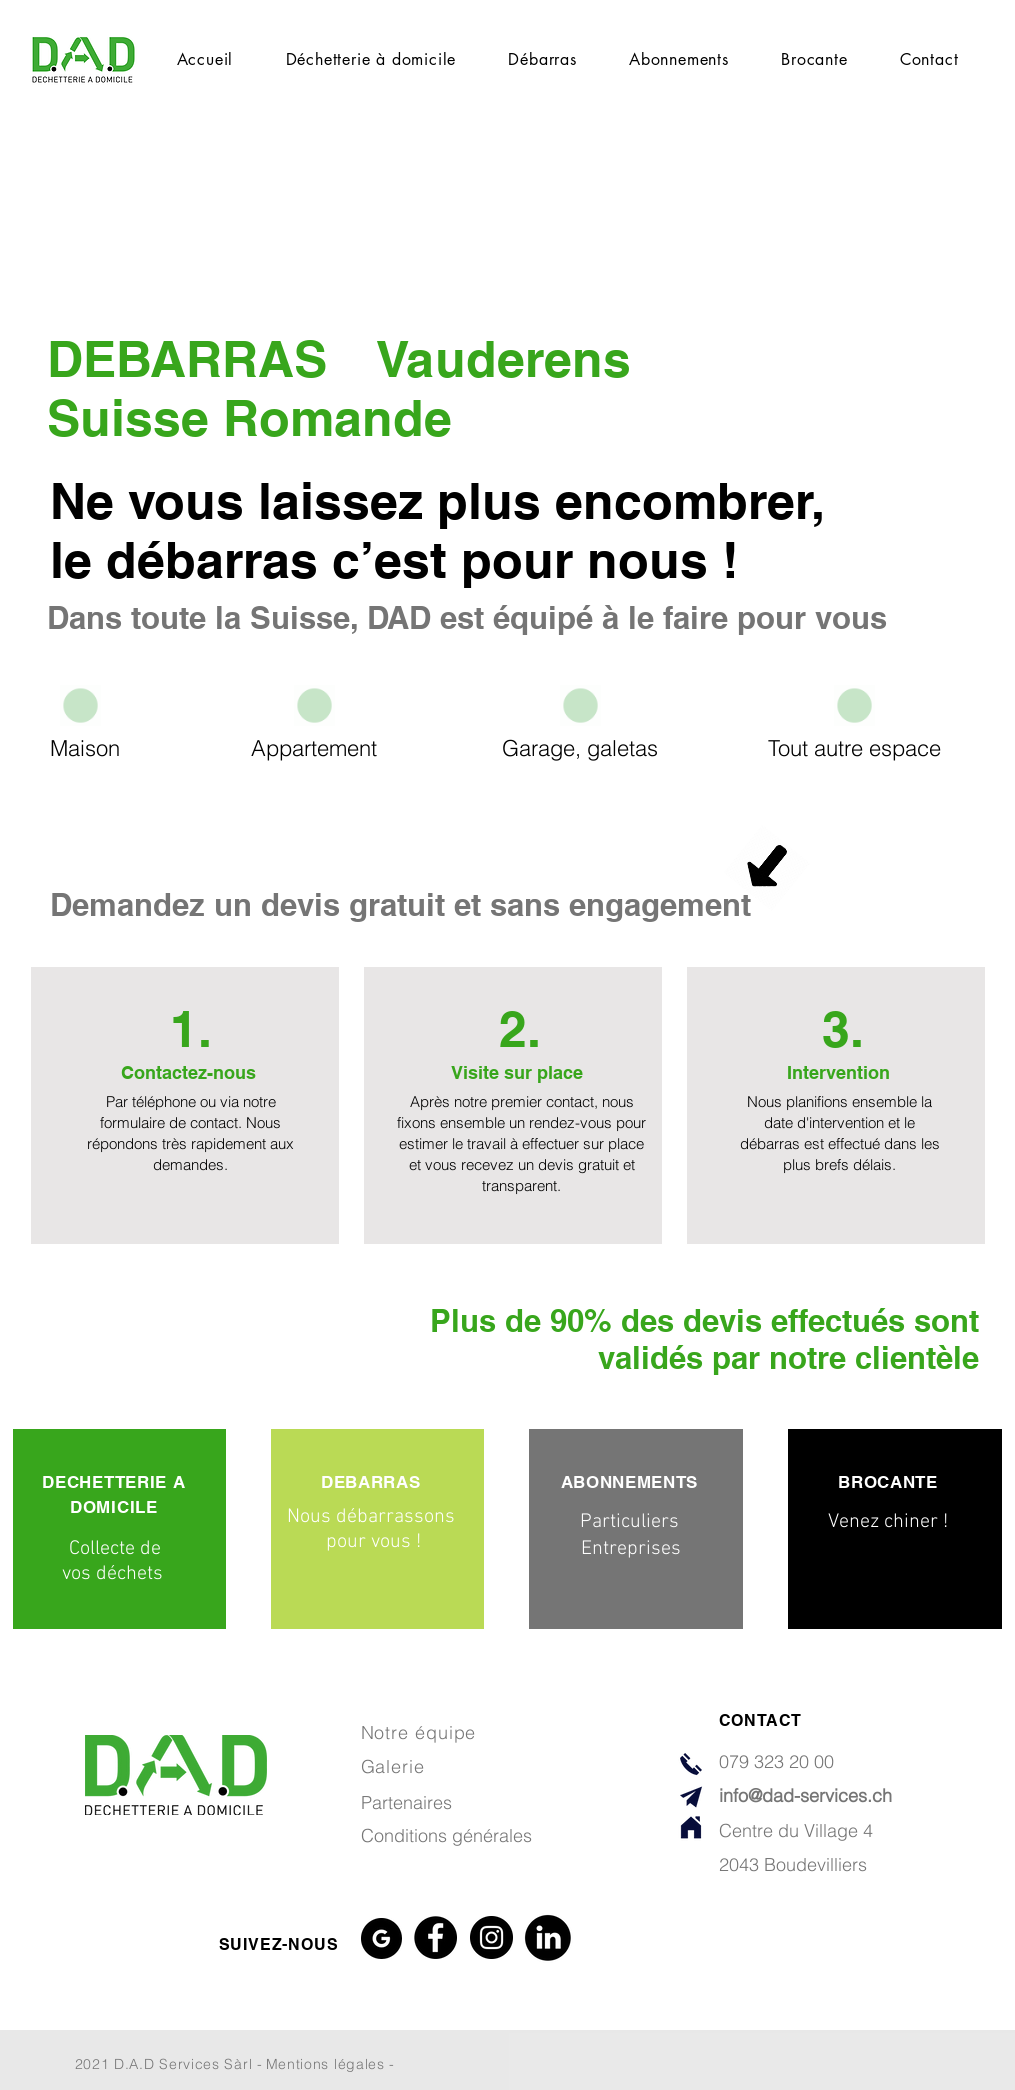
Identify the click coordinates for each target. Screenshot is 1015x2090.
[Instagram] (491, 1937)
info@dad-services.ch (805, 1795)
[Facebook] (435, 1937)
